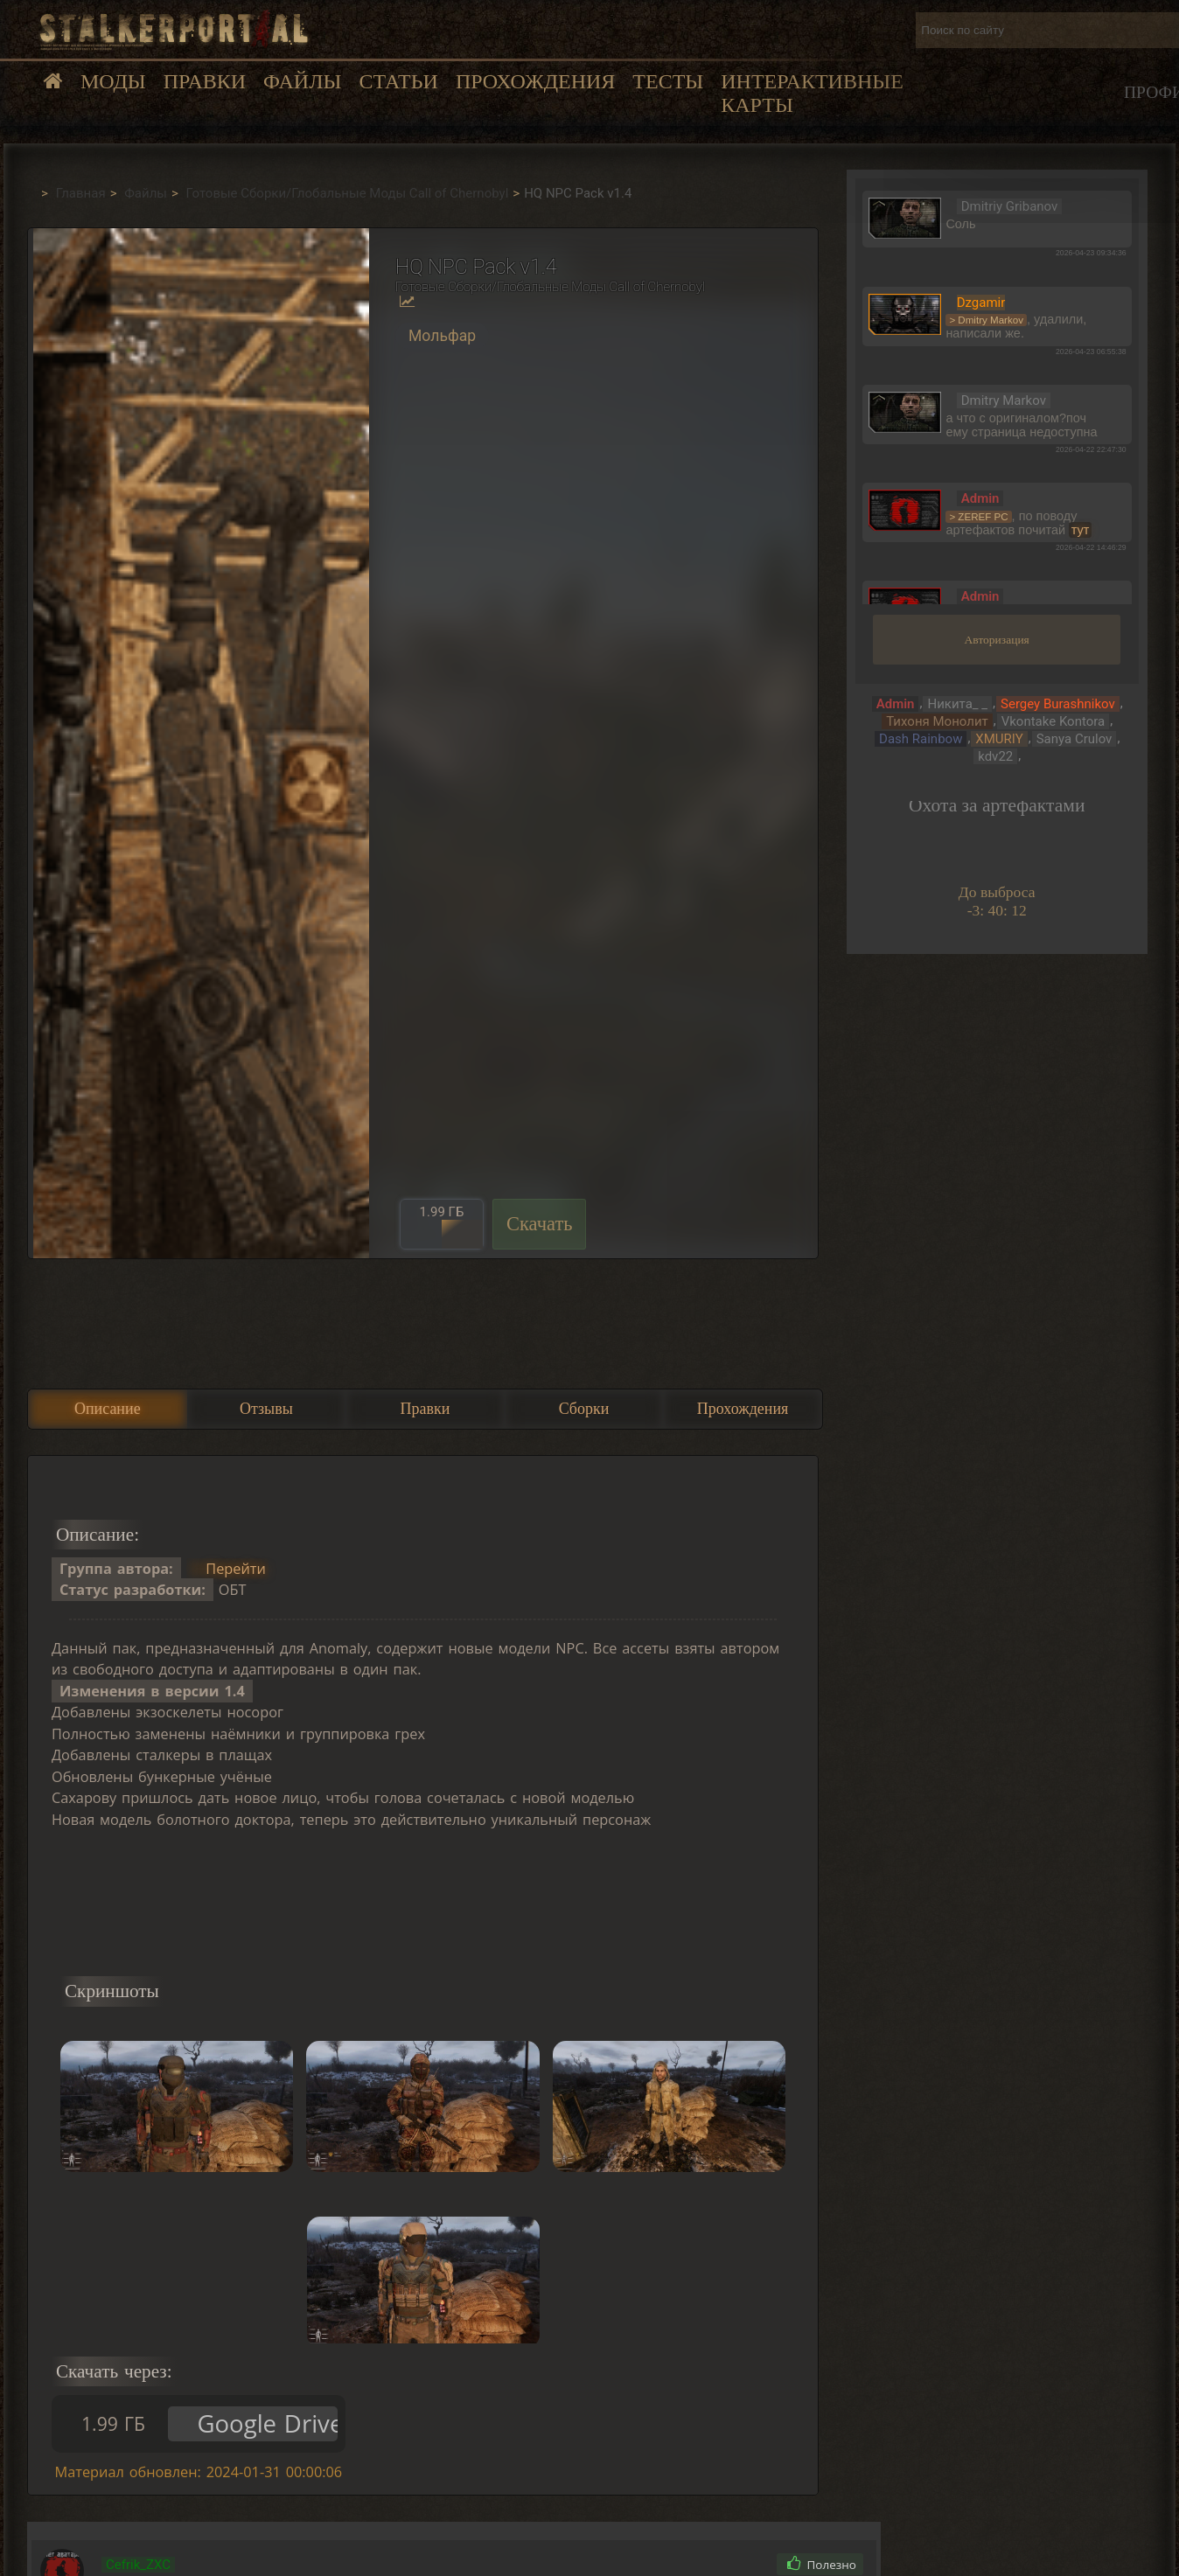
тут (1080, 530)
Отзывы (266, 1408)
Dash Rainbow (920, 739)
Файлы (302, 81)
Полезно (821, 2565)
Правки (205, 81)
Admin (895, 704)
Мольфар (442, 336)
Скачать (539, 1224)
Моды (113, 81)
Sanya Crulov (1074, 739)
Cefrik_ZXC (138, 2565)
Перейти (236, 1568)
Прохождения (535, 81)
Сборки (584, 1408)
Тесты (667, 81)
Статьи (398, 81)
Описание (107, 1408)
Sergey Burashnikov (1058, 704)
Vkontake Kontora (1053, 721)
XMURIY (998, 739)
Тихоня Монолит (937, 721)
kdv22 (995, 756)
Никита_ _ (957, 704)
